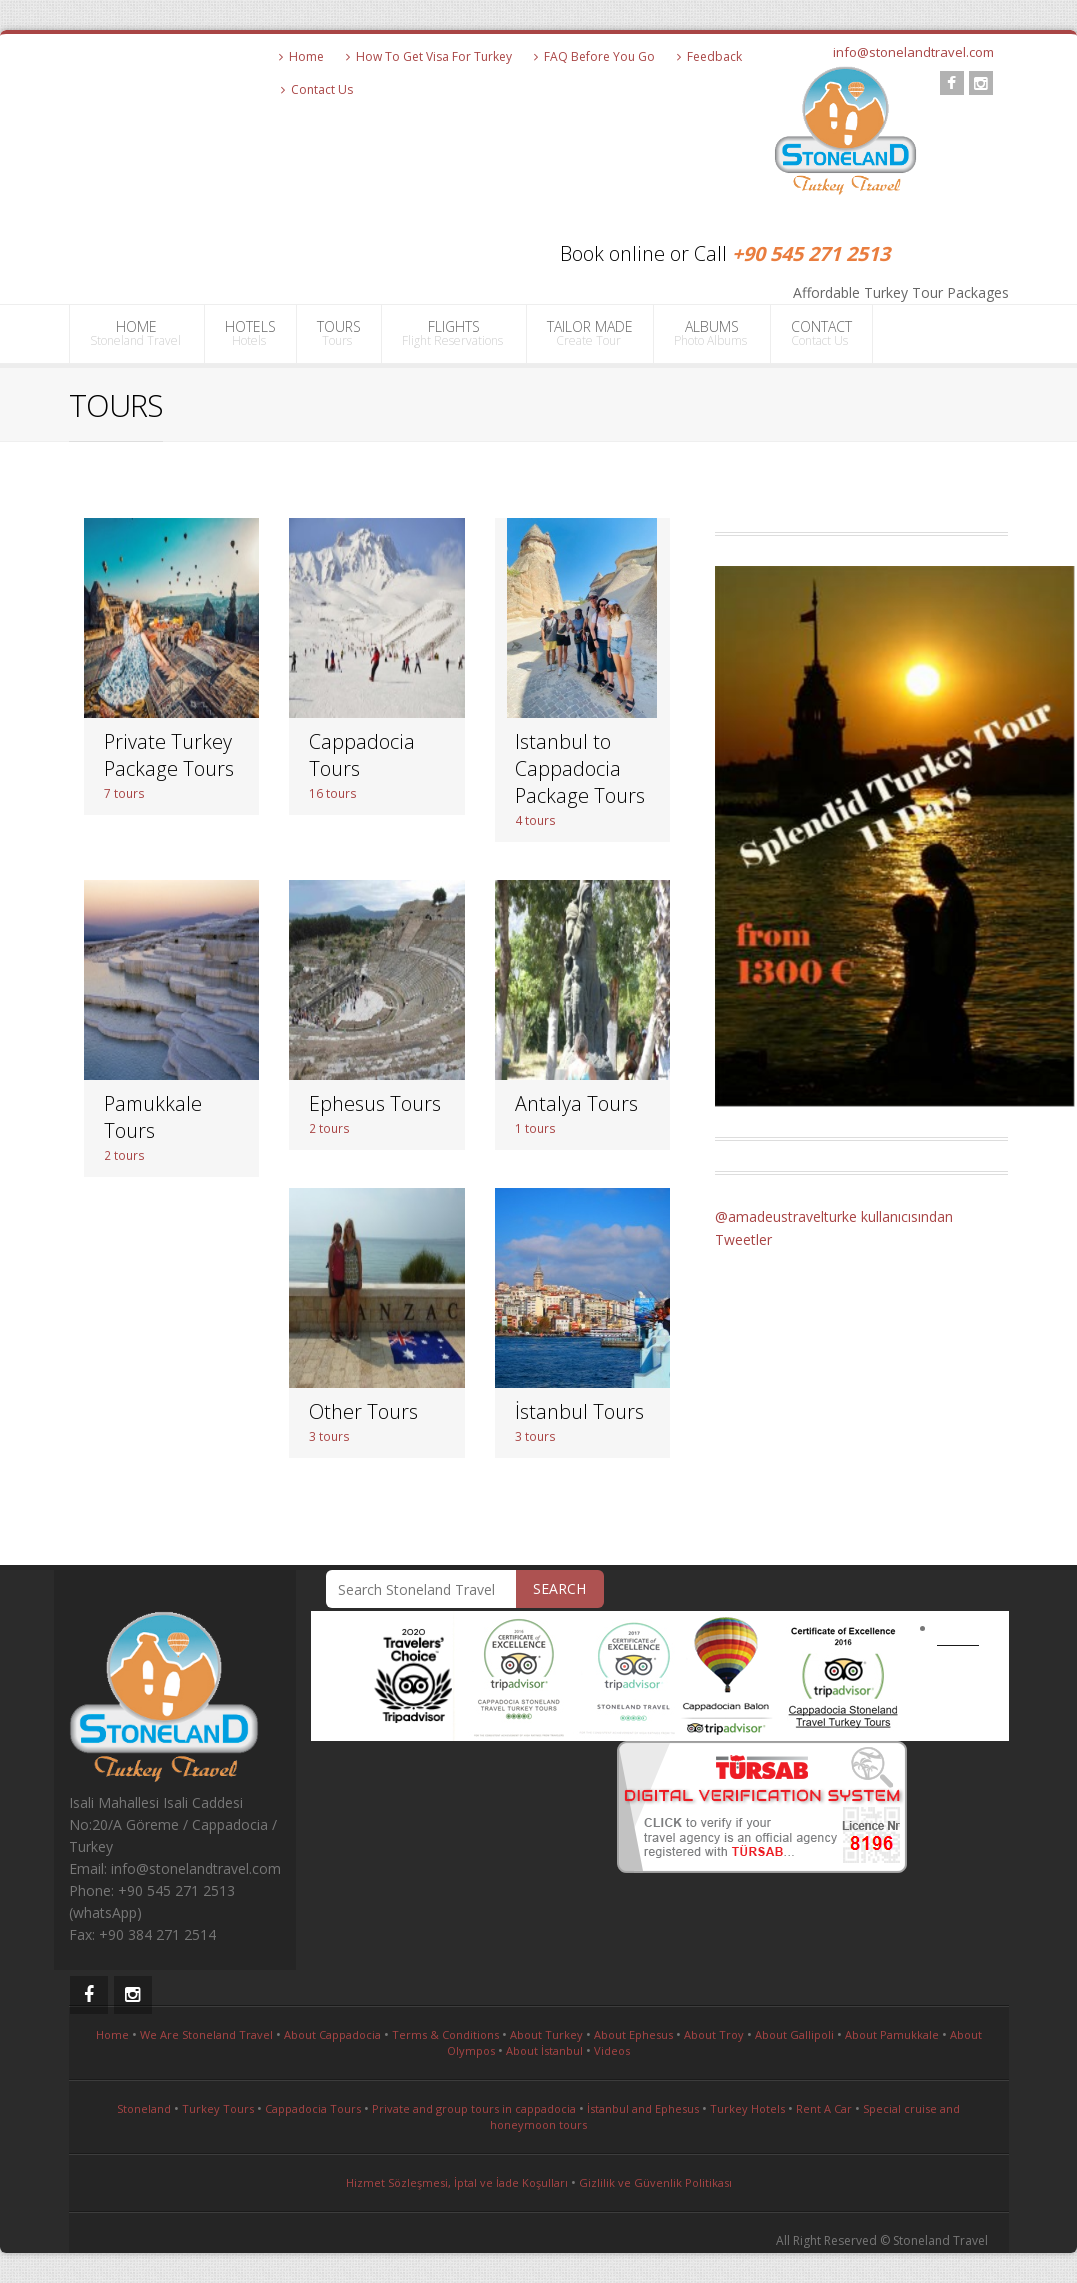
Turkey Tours (218, 2108)
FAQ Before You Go (594, 56)
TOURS (339, 333)
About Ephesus (633, 2034)
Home (301, 56)
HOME (137, 333)
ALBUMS (712, 333)
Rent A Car (824, 2108)
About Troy (714, 2034)
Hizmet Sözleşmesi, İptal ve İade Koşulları (457, 2182)
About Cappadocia (332, 2034)
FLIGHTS (454, 333)
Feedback (709, 56)
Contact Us (317, 89)
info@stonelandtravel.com (913, 52)
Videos (612, 2050)
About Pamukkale (892, 2034)
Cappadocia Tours (313, 2108)
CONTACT (821, 333)
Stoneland (144, 2108)
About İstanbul (544, 2050)
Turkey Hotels (747, 2108)
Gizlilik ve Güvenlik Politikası (655, 2182)
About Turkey (546, 2034)
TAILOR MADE (590, 333)
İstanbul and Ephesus (643, 2108)
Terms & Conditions (445, 2034)
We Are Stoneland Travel (206, 2034)
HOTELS (250, 333)
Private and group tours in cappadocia (474, 2108)
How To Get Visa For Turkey (429, 56)
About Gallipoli (794, 2034)
